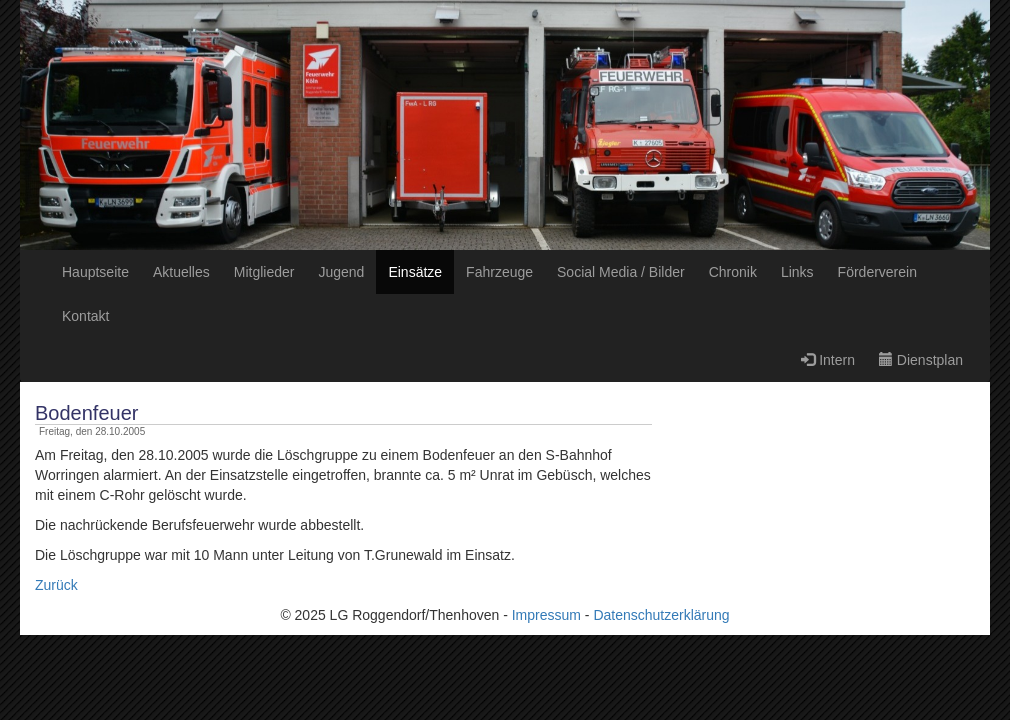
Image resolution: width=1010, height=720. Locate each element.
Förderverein (877, 272)
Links (797, 272)
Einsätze (415, 272)
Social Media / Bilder (621, 272)
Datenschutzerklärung (661, 615)
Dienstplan (921, 360)
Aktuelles (181, 272)
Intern (828, 360)
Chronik (733, 272)
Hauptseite (95, 272)
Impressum (546, 615)
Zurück (56, 585)
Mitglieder (264, 272)
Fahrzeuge (499, 272)
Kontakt (85, 316)
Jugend (341, 272)
